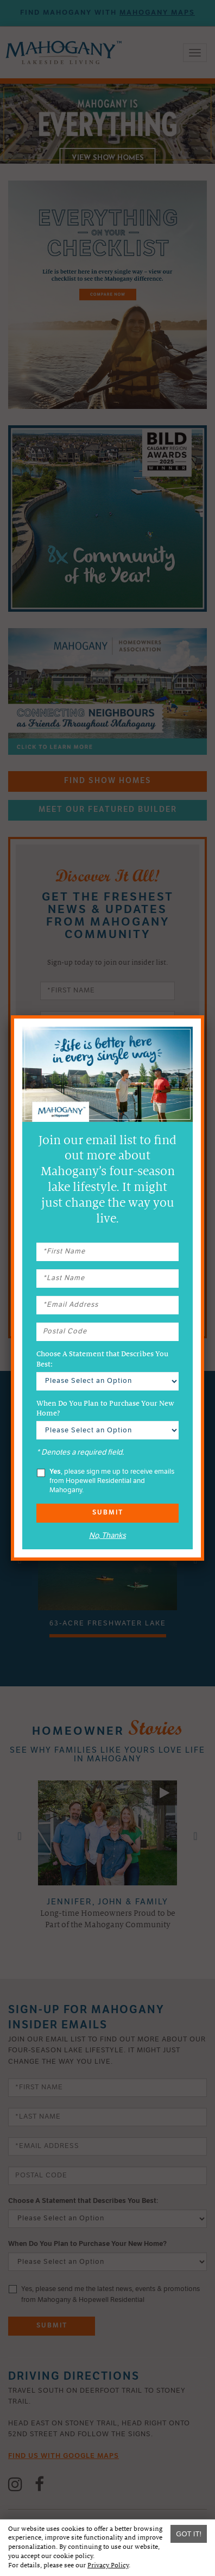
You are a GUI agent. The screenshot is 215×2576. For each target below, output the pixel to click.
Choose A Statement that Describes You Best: (102, 1359)
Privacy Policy (108, 2565)
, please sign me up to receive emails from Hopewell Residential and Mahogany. (105, 1481)
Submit (107, 1513)
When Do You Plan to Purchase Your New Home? (105, 1408)
